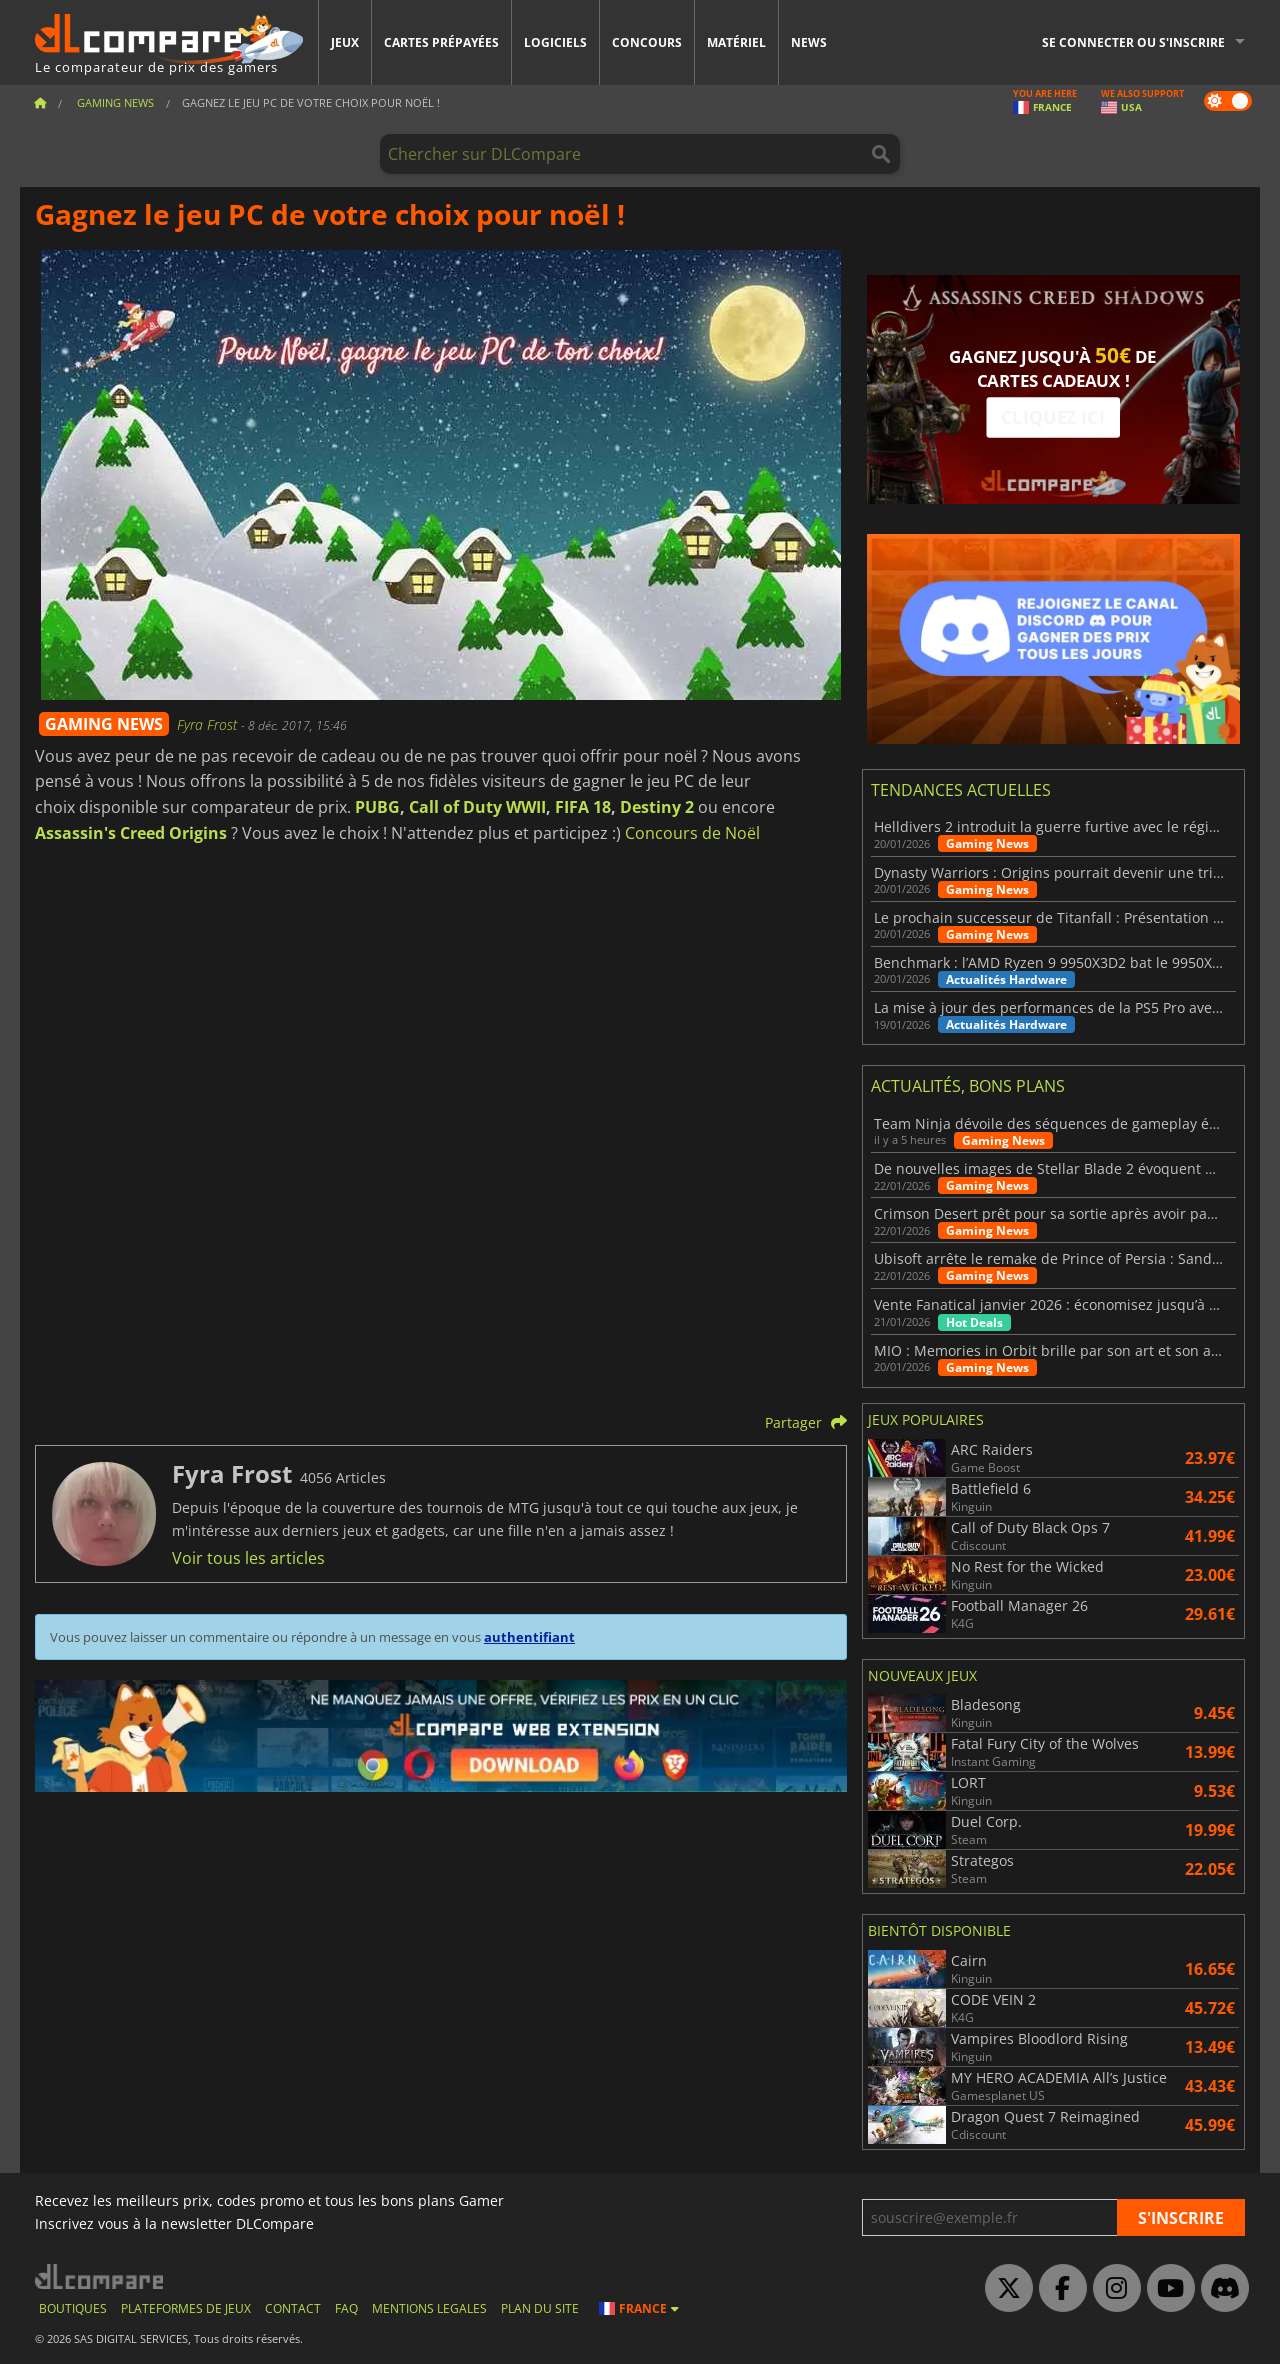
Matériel (736, 42)
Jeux (345, 42)
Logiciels (555, 42)
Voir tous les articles (248, 1558)
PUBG (377, 807)
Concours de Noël (692, 833)
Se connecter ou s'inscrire (1133, 42)
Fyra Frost (209, 724)
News (809, 42)
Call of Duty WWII (477, 807)
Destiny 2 (657, 807)
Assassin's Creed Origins (131, 833)
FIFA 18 (583, 807)
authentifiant (529, 1637)
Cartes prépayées (441, 42)
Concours (647, 42)
